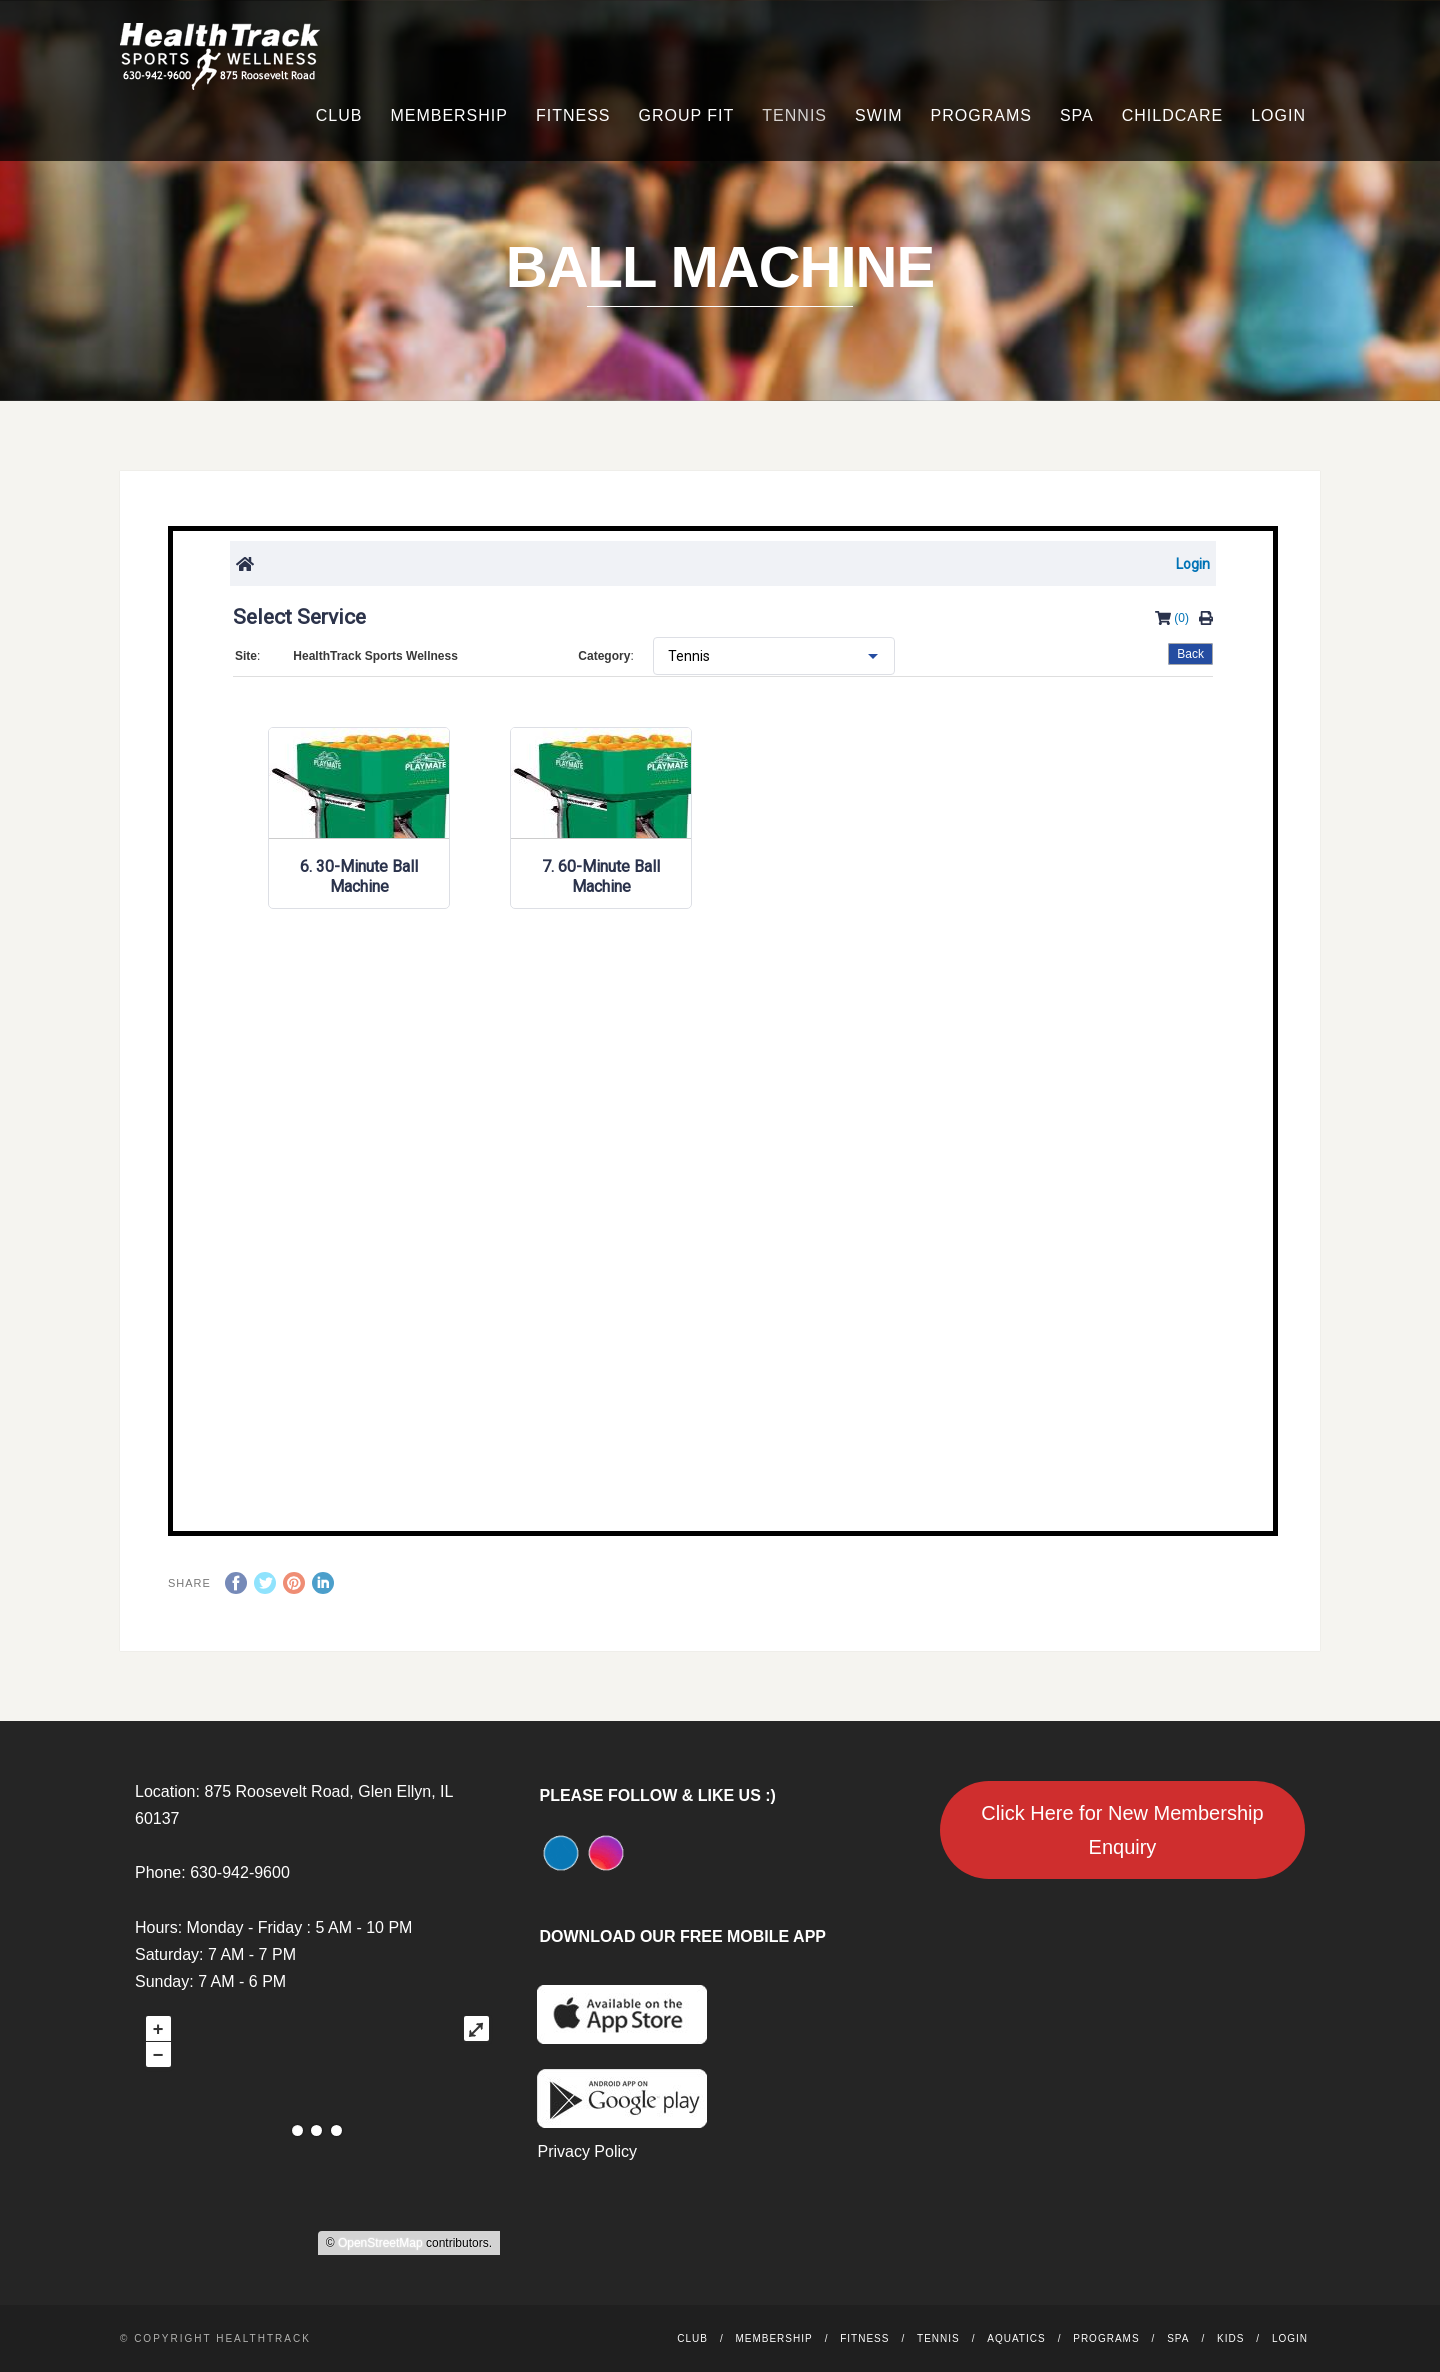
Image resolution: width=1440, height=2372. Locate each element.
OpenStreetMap (380, 2243)
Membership (449, 115)
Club (339, 115)
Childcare (1172, 115)
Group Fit (687, 115)
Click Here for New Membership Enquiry (1122, 1830)
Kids (1230, 2338)
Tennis (794, 115)
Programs (981, 115)
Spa (1077, 115)
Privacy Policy (587, 2151)
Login (1278, 115)
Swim (879, 115)
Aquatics (1016, 2338)
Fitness (573, 115)
